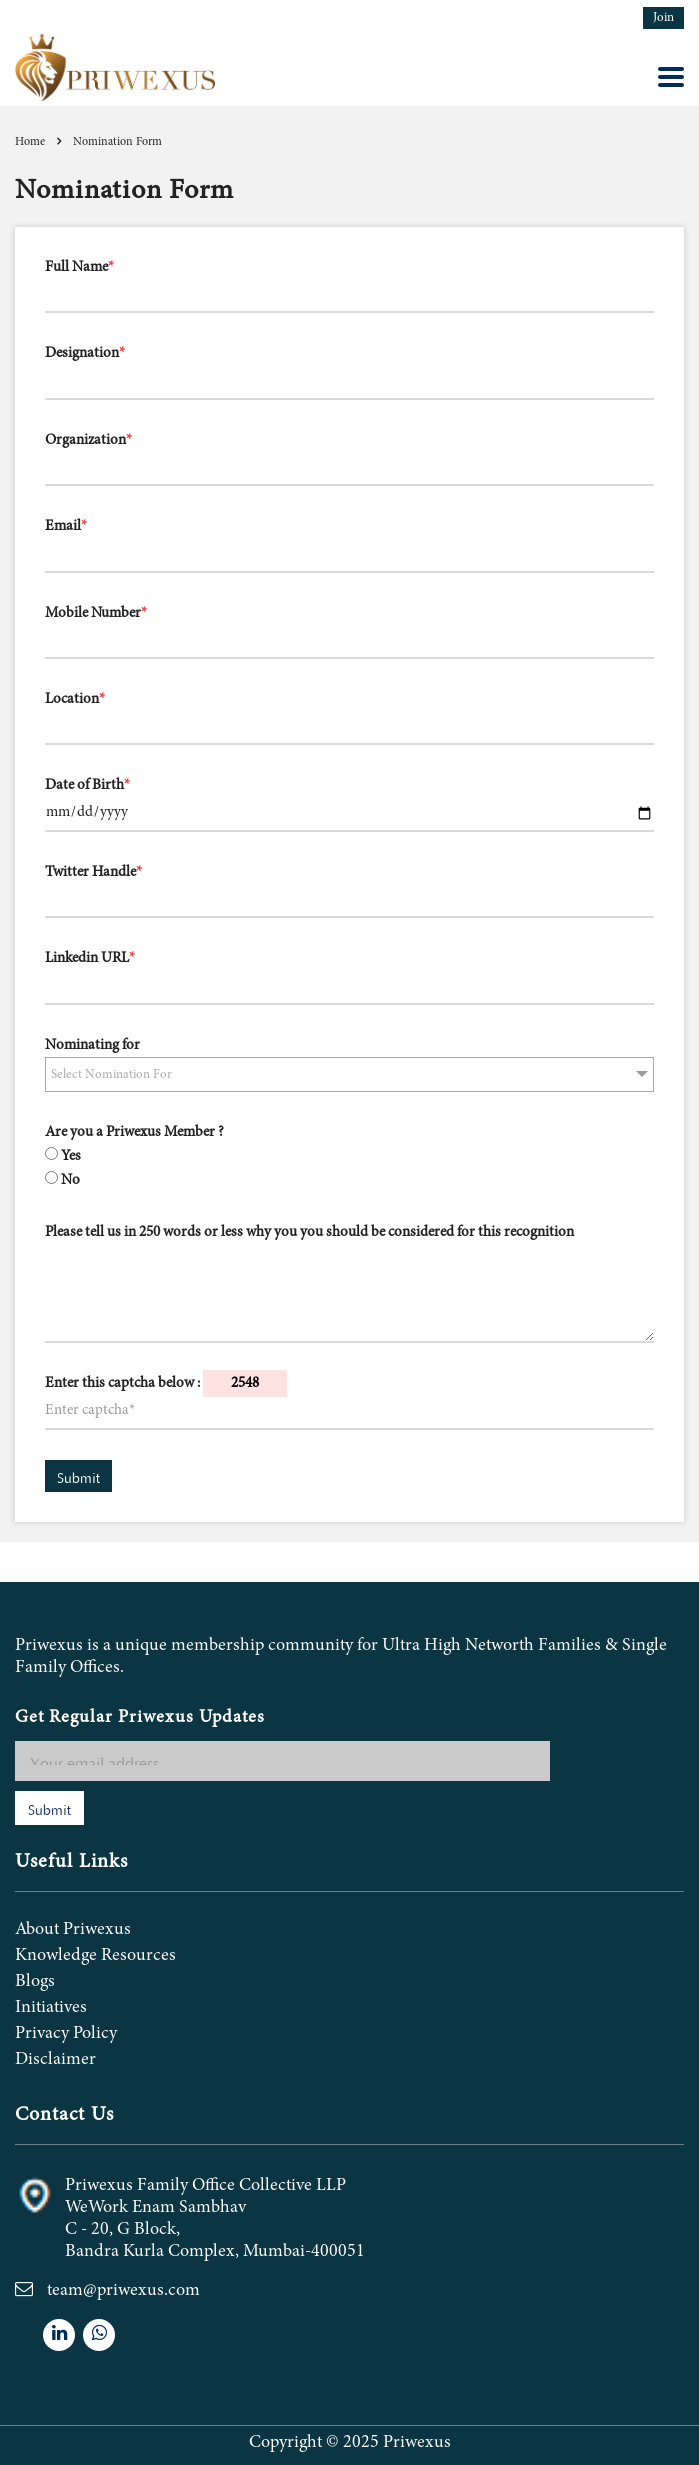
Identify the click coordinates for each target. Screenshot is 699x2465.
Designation (85, 353)
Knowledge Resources (95, 1956)
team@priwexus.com (123, 2291)
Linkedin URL (90, 958)
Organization (88, 440)
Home (30, 142)
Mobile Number (96, 613)
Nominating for (92, 1045)
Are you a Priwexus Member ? (134, 1132)
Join (663, 18)
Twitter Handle (93, 872)
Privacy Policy (66, 2034)
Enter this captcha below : (166, 1383)
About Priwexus (73, 1930)
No (70, 1180)
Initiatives (51, 2008)
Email (66, 526)
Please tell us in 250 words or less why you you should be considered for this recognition (309, 1232)
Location (75, 699)
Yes (71, 1156)
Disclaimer (55, 2060)
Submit (78, 1476)
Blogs (35, 1982)
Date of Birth (87, 785)
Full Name (79, 267)
